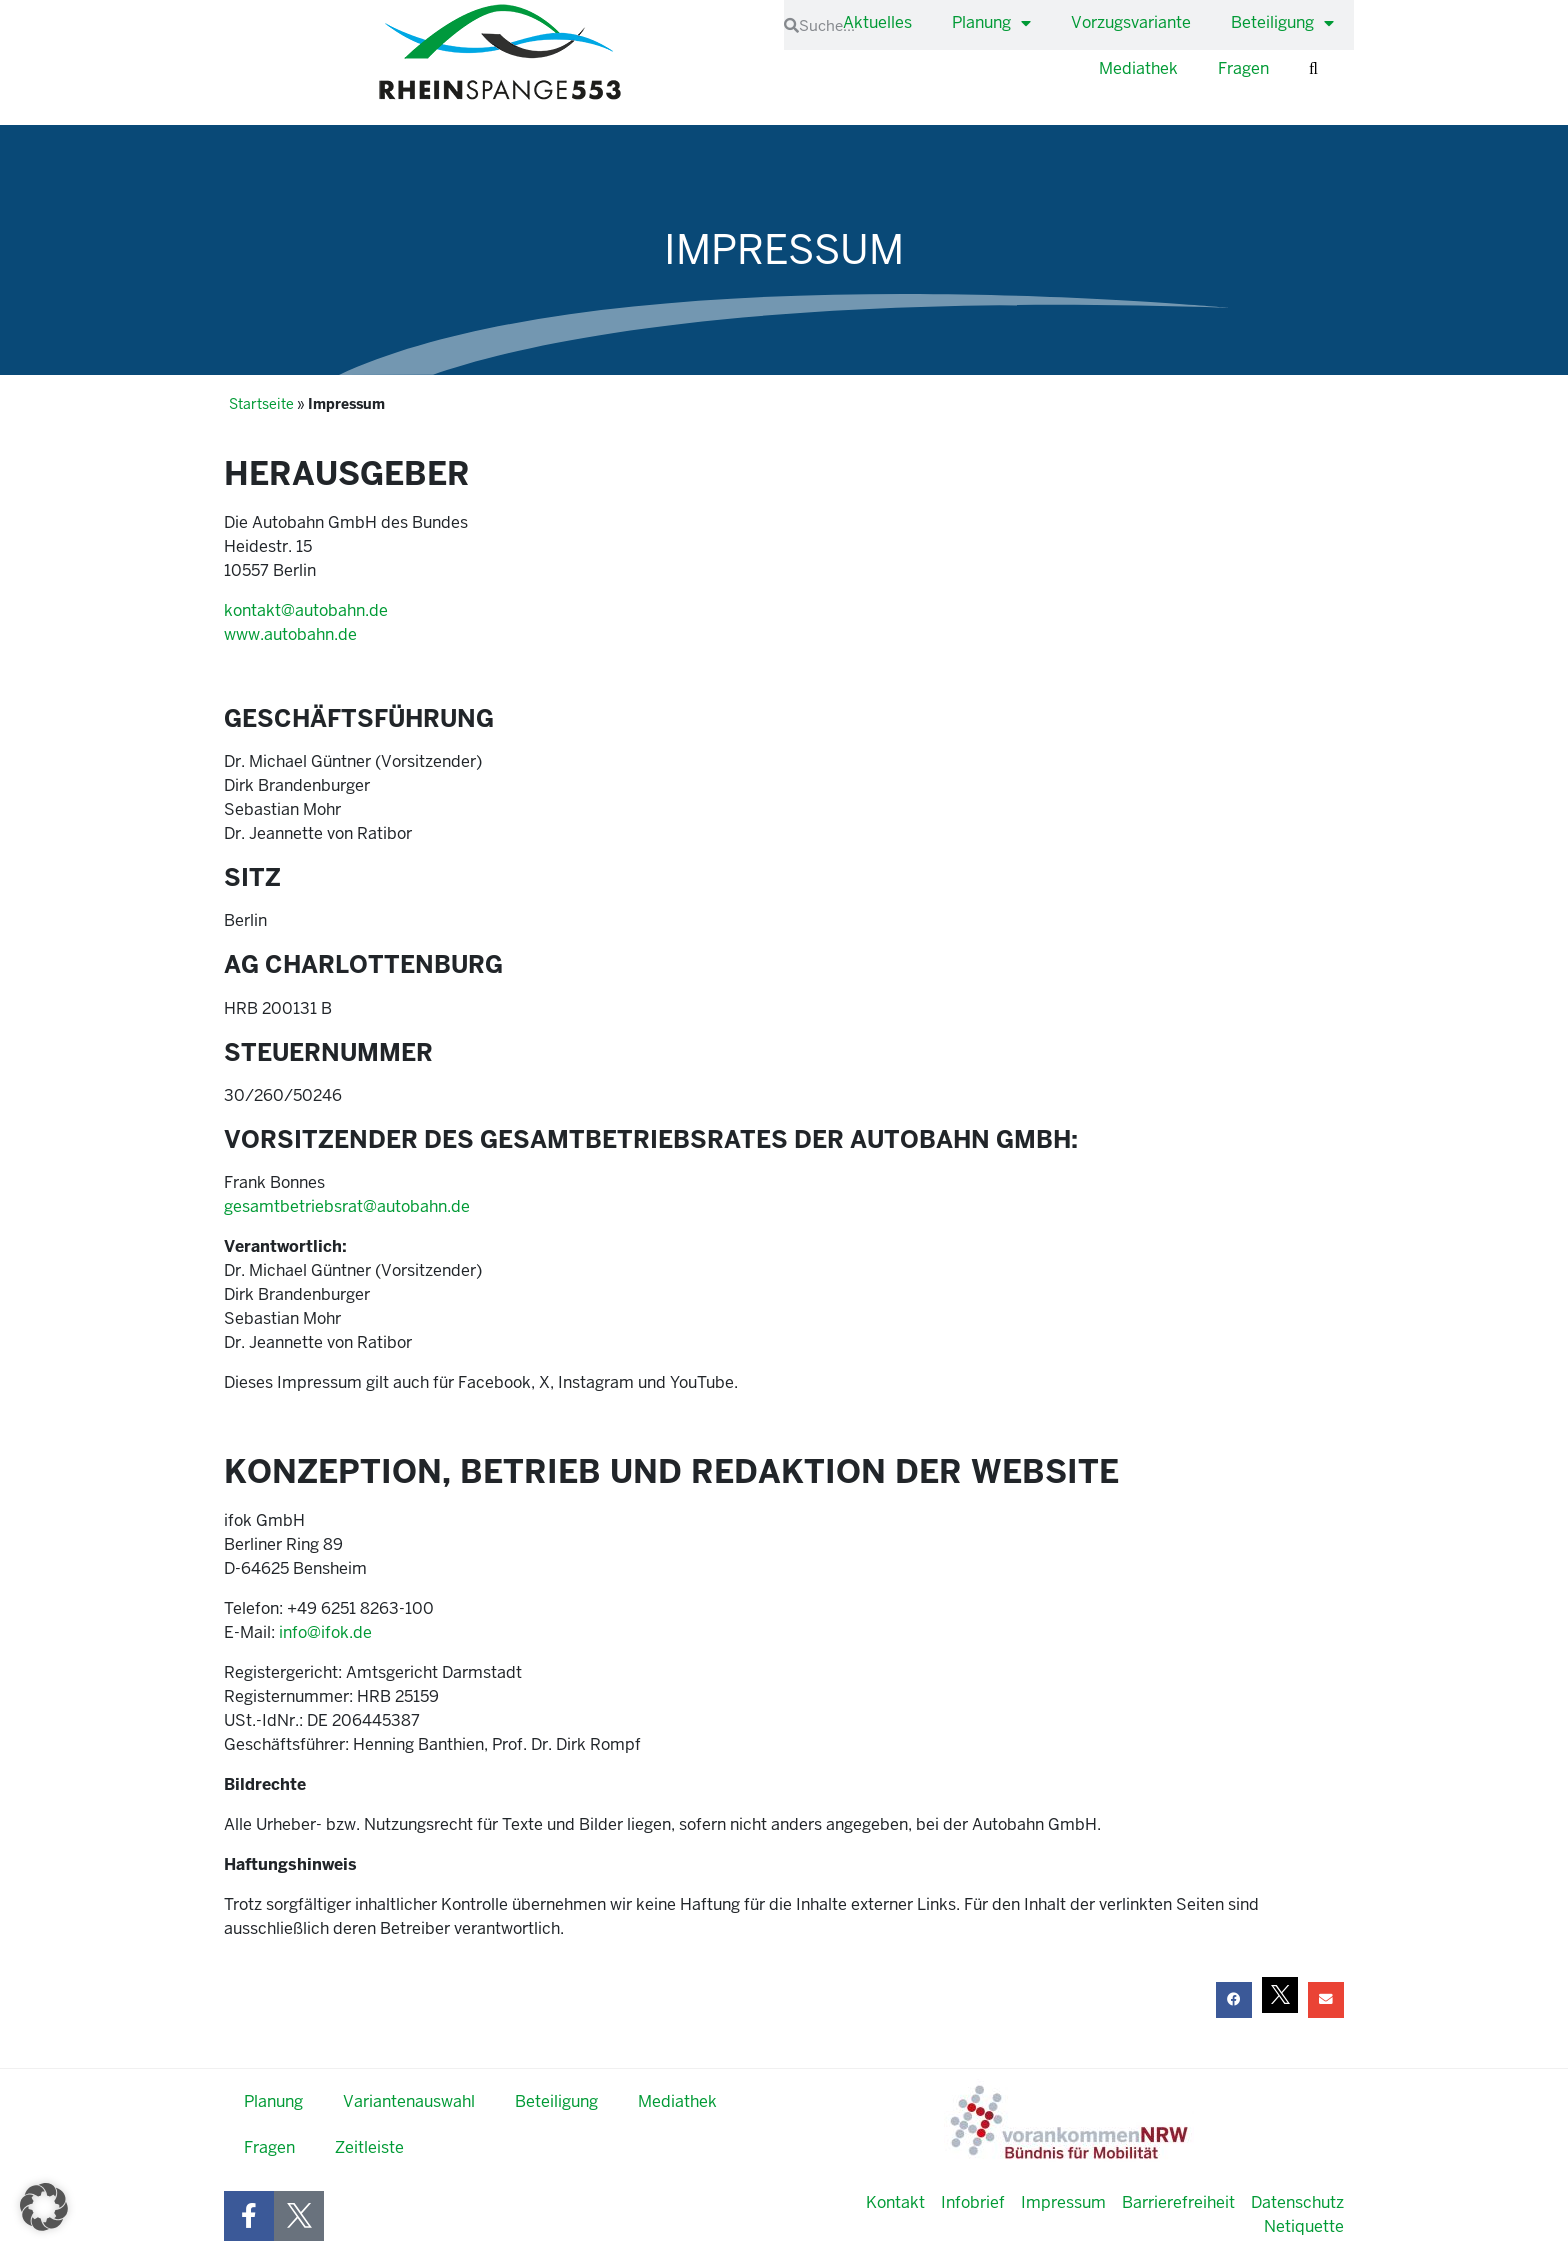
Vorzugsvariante (1131, 22)
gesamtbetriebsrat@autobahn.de (347, 1206)
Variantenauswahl (409, 2101)
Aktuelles (877, 22)
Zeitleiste (369, 2147)
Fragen (1243, 68)
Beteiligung (1282, 23)
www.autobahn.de (290, 634)
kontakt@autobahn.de (306, 610)
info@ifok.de (325, 1632)
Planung (991, 23)
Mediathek (1138, 68)
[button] (1234, 2000)
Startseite (261, 404)
